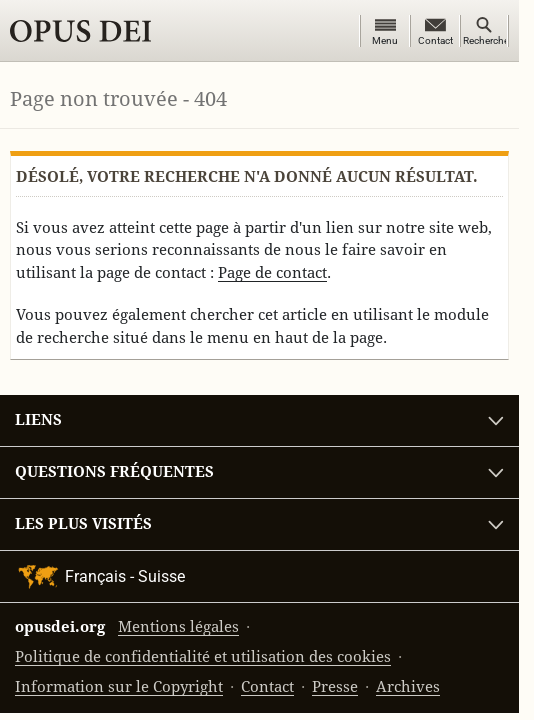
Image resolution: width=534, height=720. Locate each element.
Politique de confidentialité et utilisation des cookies (203, 656)
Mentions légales (178, 626)
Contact (267, 686)
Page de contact (272, 272)
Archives (408, 686)
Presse (335, 686)
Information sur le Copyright (119, 686)
